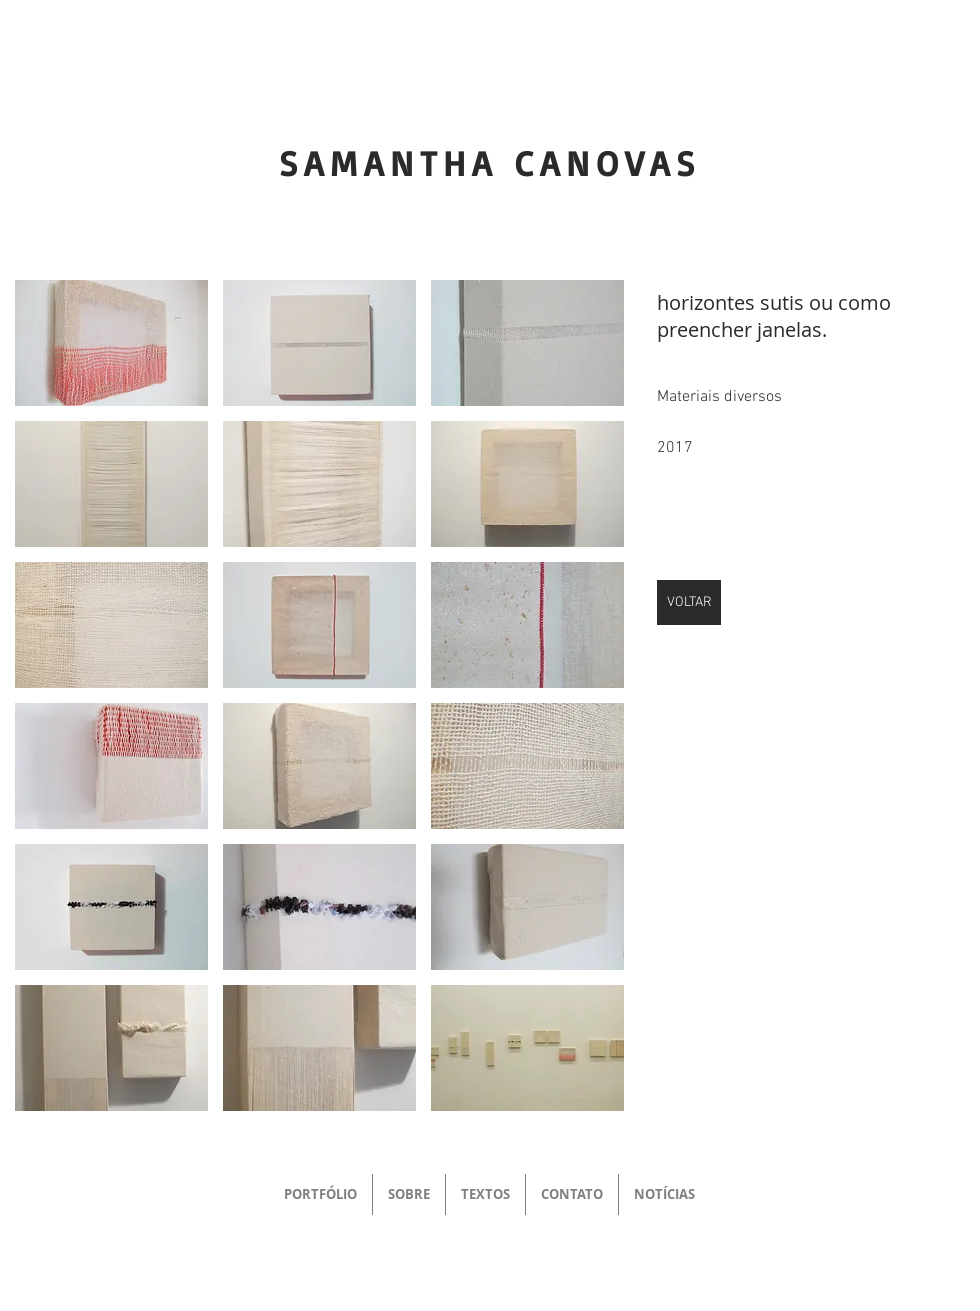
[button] (111, 343)
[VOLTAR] (689, 602)
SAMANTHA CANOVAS (490, 163)
